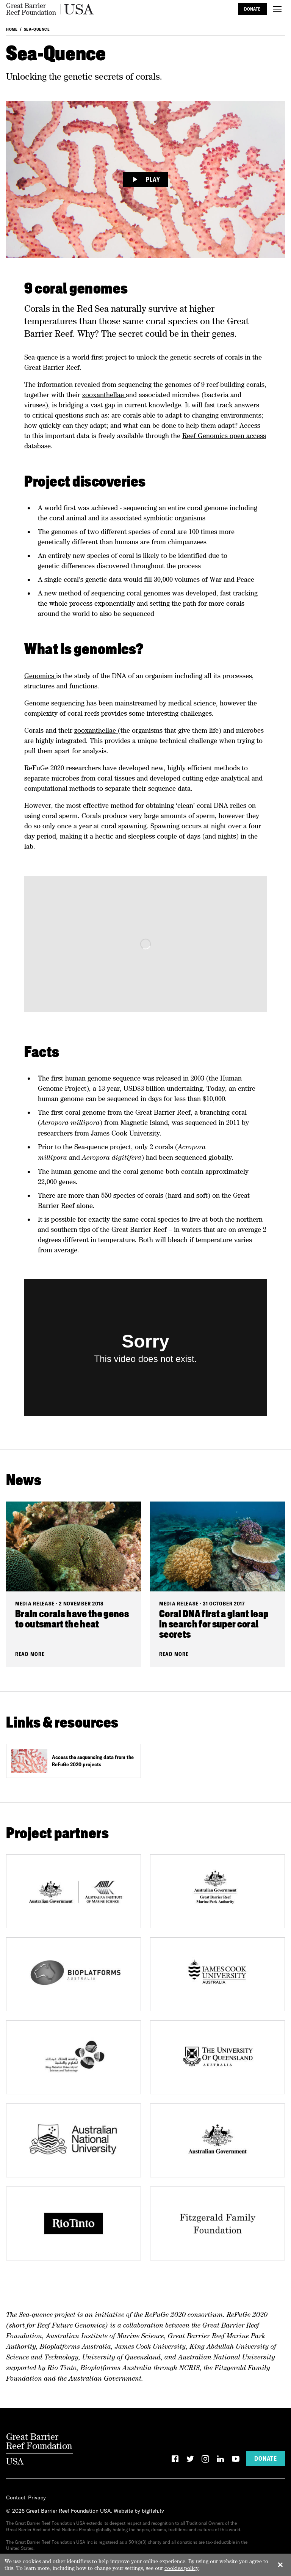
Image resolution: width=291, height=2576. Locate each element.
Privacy (37, 2497)
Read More (29, 1654)
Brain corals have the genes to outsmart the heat (72, 1620)
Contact (15, 2497)
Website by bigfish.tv (139, 2510)
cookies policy (181, 2568)
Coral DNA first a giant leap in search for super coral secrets (213, 1625)
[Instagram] (205, 2460)
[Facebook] (175, 2460)
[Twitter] (190, 2460)
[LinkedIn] (220, 2460)
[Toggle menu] (277, 9)
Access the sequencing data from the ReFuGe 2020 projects (93, 1761)
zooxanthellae (104, 395)
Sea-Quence (37, 29)
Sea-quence (41, 357)
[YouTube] (235, 2460)
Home (11, 29)
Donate (252, 9)
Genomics (40, 676)
